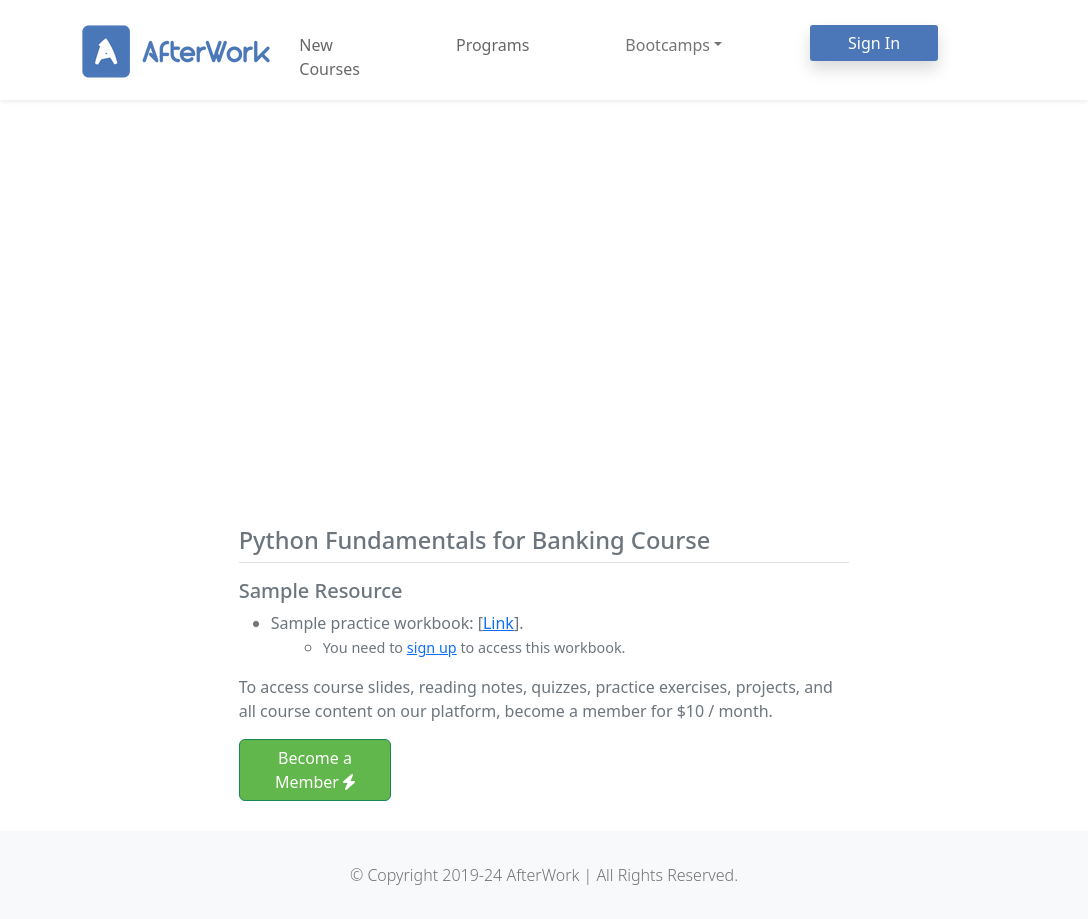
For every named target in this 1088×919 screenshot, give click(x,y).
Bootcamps (667, 45)
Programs (492, 45)
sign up (432, 647)
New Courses (329, 57)
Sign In (874, 43)
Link (498, 623)
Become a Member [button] (315, 770)
